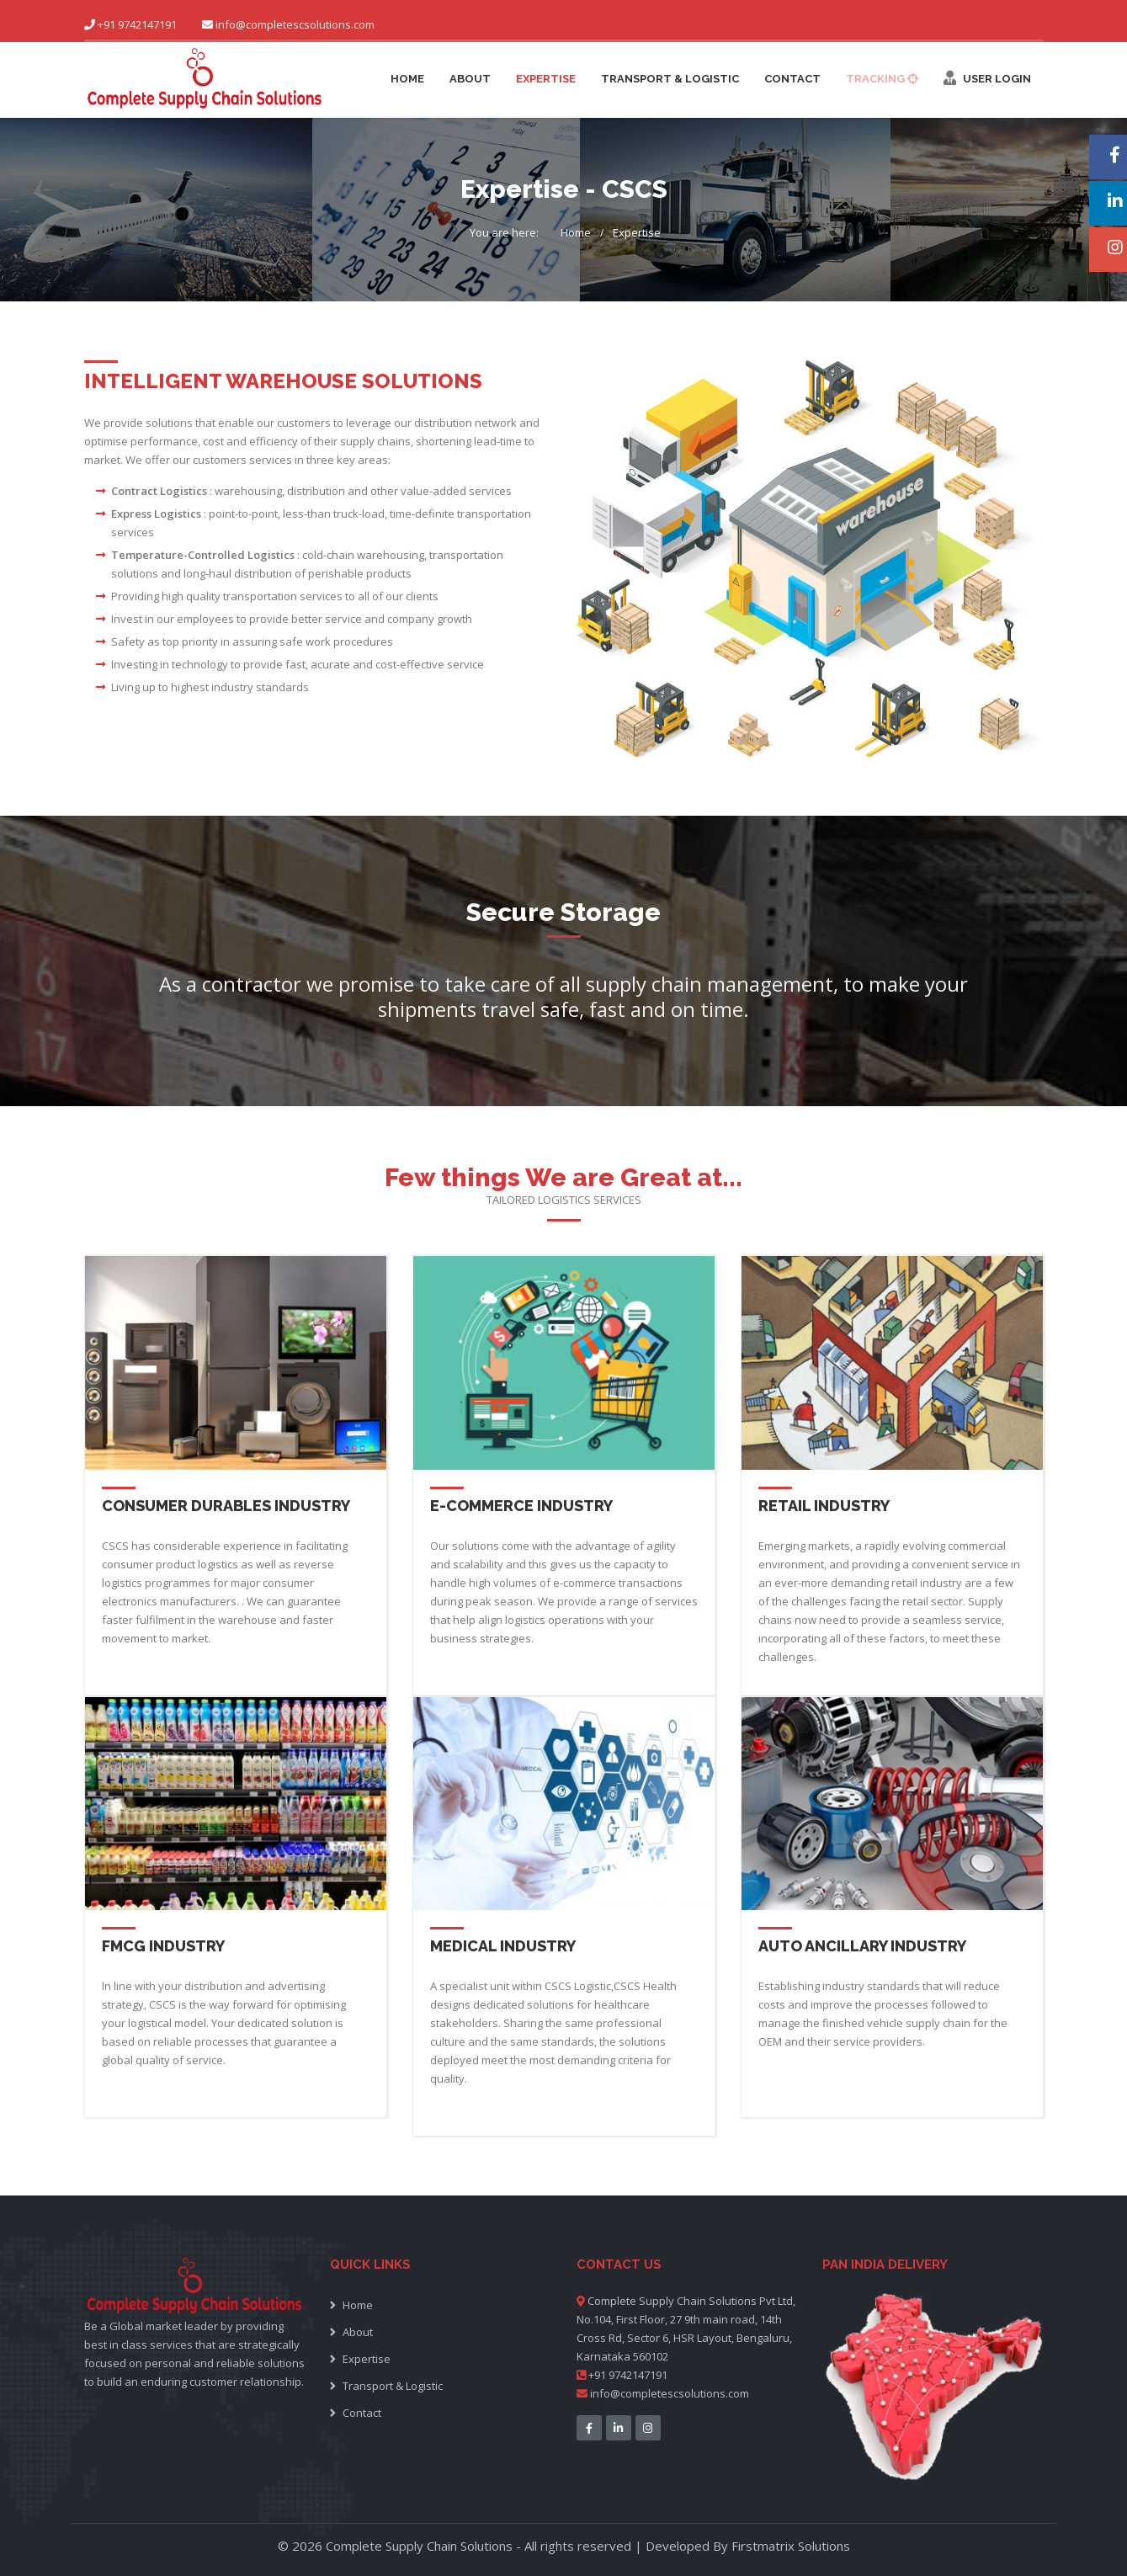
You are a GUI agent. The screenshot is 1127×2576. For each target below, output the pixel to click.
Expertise (546, 78)
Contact (792, 78)
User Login (987, 78)
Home (407, 78)
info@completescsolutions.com (295, 24)
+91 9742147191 (622, 2374)
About (470, 78)
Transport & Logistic (670, 78)
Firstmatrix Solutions (790, 2545)
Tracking (882, 78)
